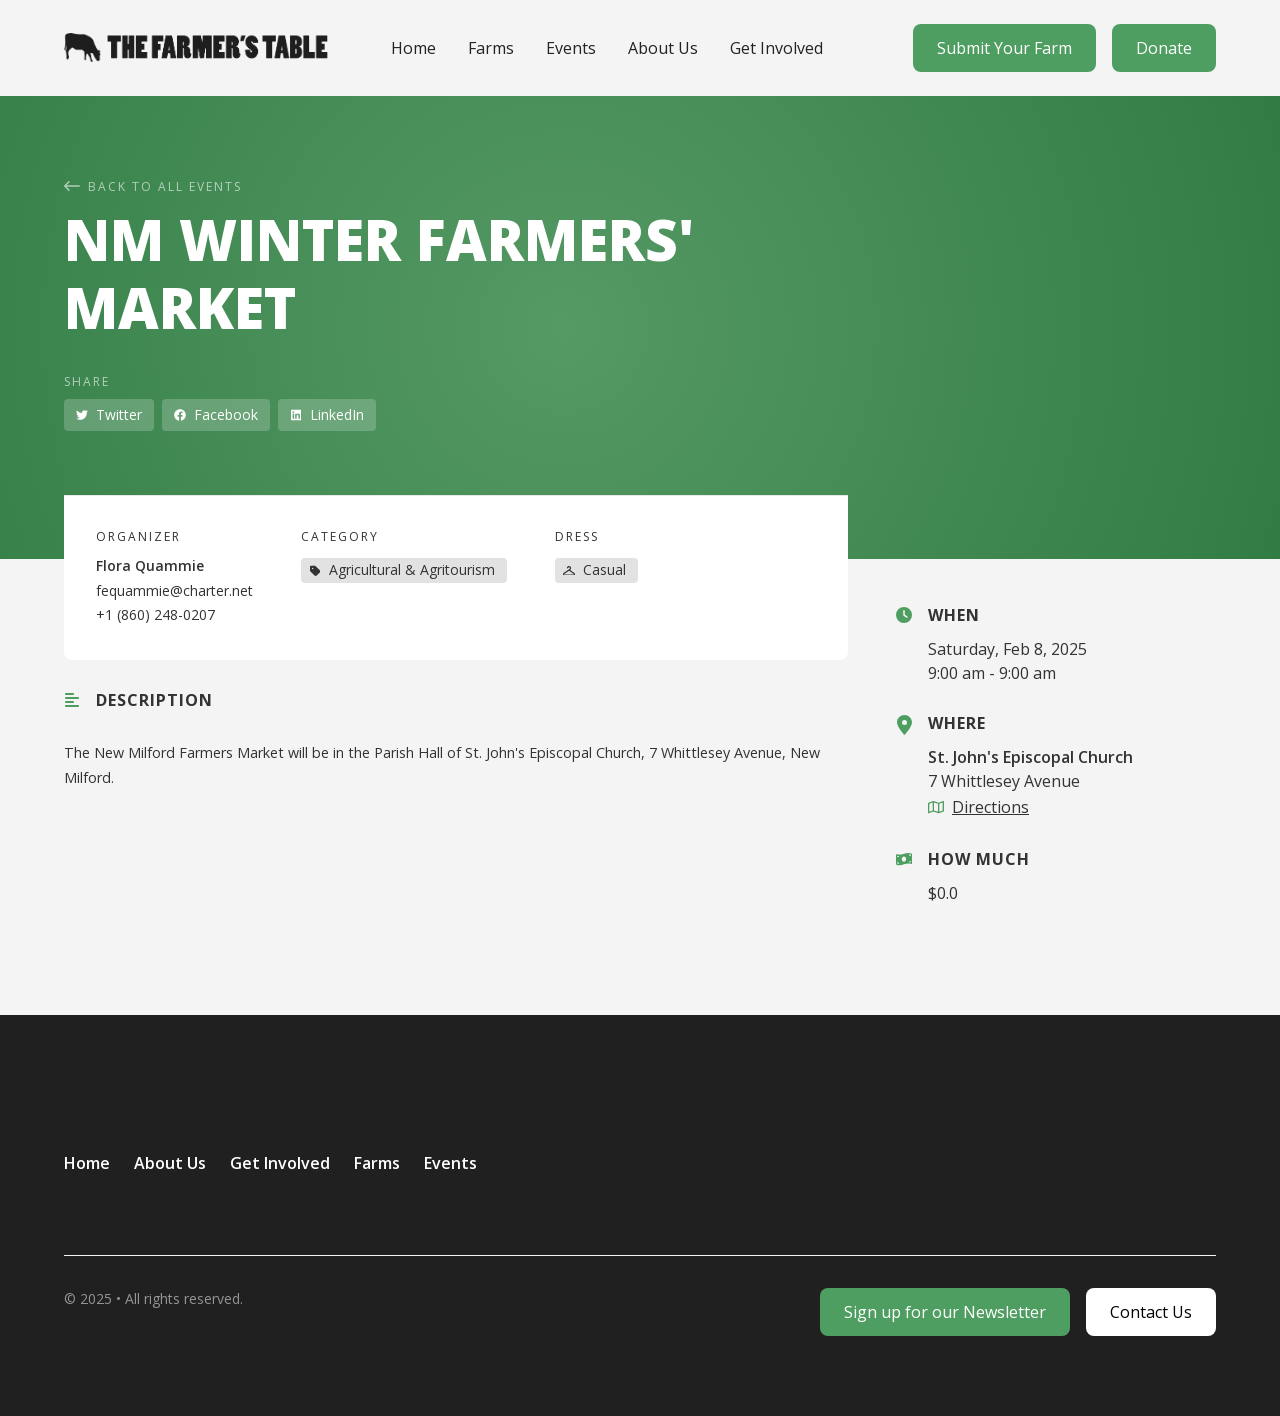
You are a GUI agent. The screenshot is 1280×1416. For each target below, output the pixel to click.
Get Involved (776, 48)
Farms (491, 48)
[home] (196, 47)
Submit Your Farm (1004, 48)
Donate (1164, 48)
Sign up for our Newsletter (945, 1312)
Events (571, 48)
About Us (663, 48)
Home (413, 48)
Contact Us (1151, 1312)
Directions (990, 807)
